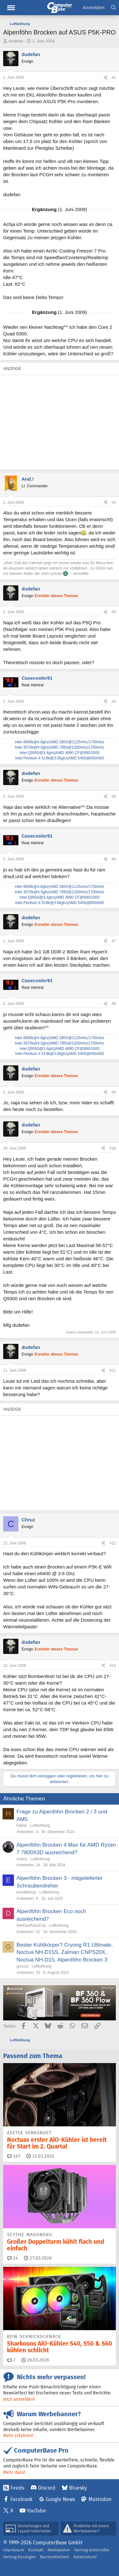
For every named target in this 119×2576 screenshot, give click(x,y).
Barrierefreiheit (54, 2557)
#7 (114, 941)
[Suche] (113, 8)
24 (12, 2258)
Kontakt (35, 2550)
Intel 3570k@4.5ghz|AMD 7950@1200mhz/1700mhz (59, 747)
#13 (112, 1665)
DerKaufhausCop (31, 1925)
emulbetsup (26, 1892)
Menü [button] (11, 8)
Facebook (21, 2499)
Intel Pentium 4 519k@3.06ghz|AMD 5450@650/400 (59, 758)
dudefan (16, 41)
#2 (114, 502)
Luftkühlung (40, 1825)
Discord (47, 2488)
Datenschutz (85, 2557)
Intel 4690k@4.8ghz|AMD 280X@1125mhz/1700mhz (59, 742)
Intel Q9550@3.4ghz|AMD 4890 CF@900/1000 (60, 753)
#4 (114, 701)
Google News (60, 2499)
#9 (114, 1092)
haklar (22, 1825)
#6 (114, 859)
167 (14, 2156)
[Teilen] (105, 77)
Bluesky (78, 2488)
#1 (114, 77)
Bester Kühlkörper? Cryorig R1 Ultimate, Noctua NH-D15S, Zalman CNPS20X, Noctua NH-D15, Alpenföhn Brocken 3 (65, 1952)
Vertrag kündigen (19, 2557)
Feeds (17, 2488)
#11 (112, 1370)
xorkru (22, 1859)
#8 (114, 1003)
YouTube (36, 2510)
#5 (114, 796)
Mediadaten (59, 2550)
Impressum (13, 2550)
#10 (112, 1148)
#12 (112, 1543)
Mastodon (100, 2499)
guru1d (22, 1966)
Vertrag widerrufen (91, 2550)
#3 (114, 612)
